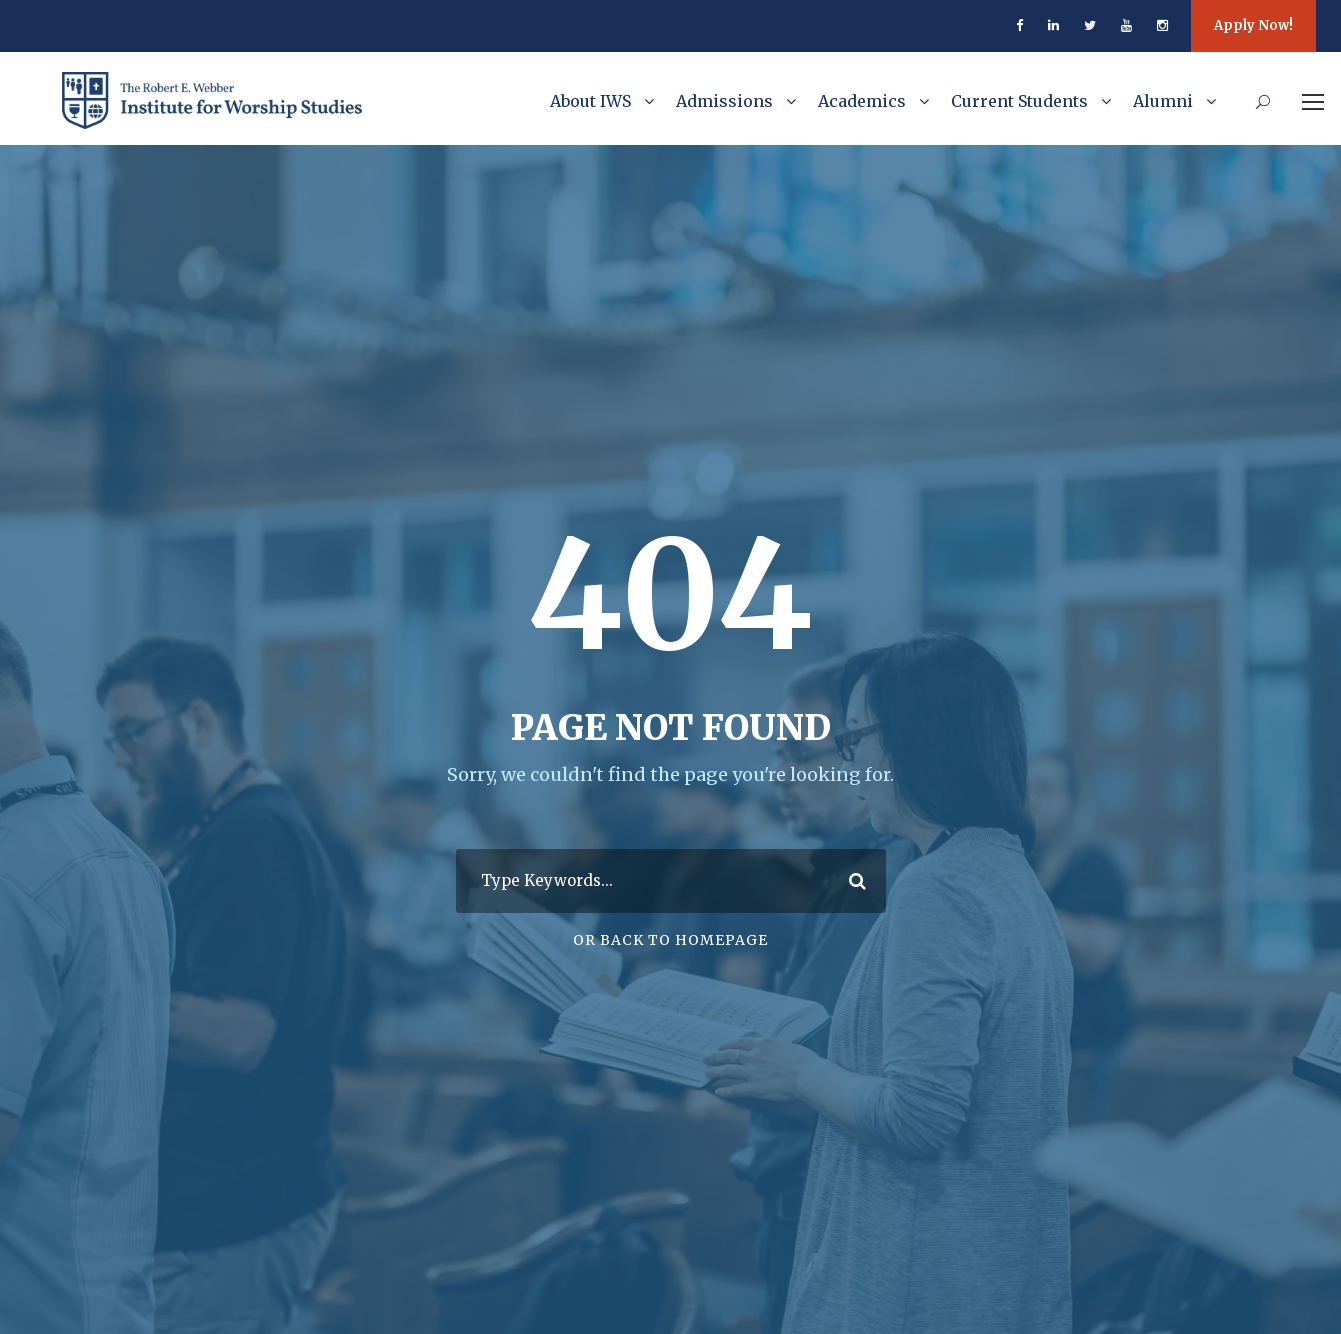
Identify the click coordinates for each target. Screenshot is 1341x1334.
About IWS (590, 101)
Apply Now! (1253, 25)
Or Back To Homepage (670, 940)
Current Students (1019, 101)
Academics (862, 101)
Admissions (724, 101)
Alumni (1163, 101)
